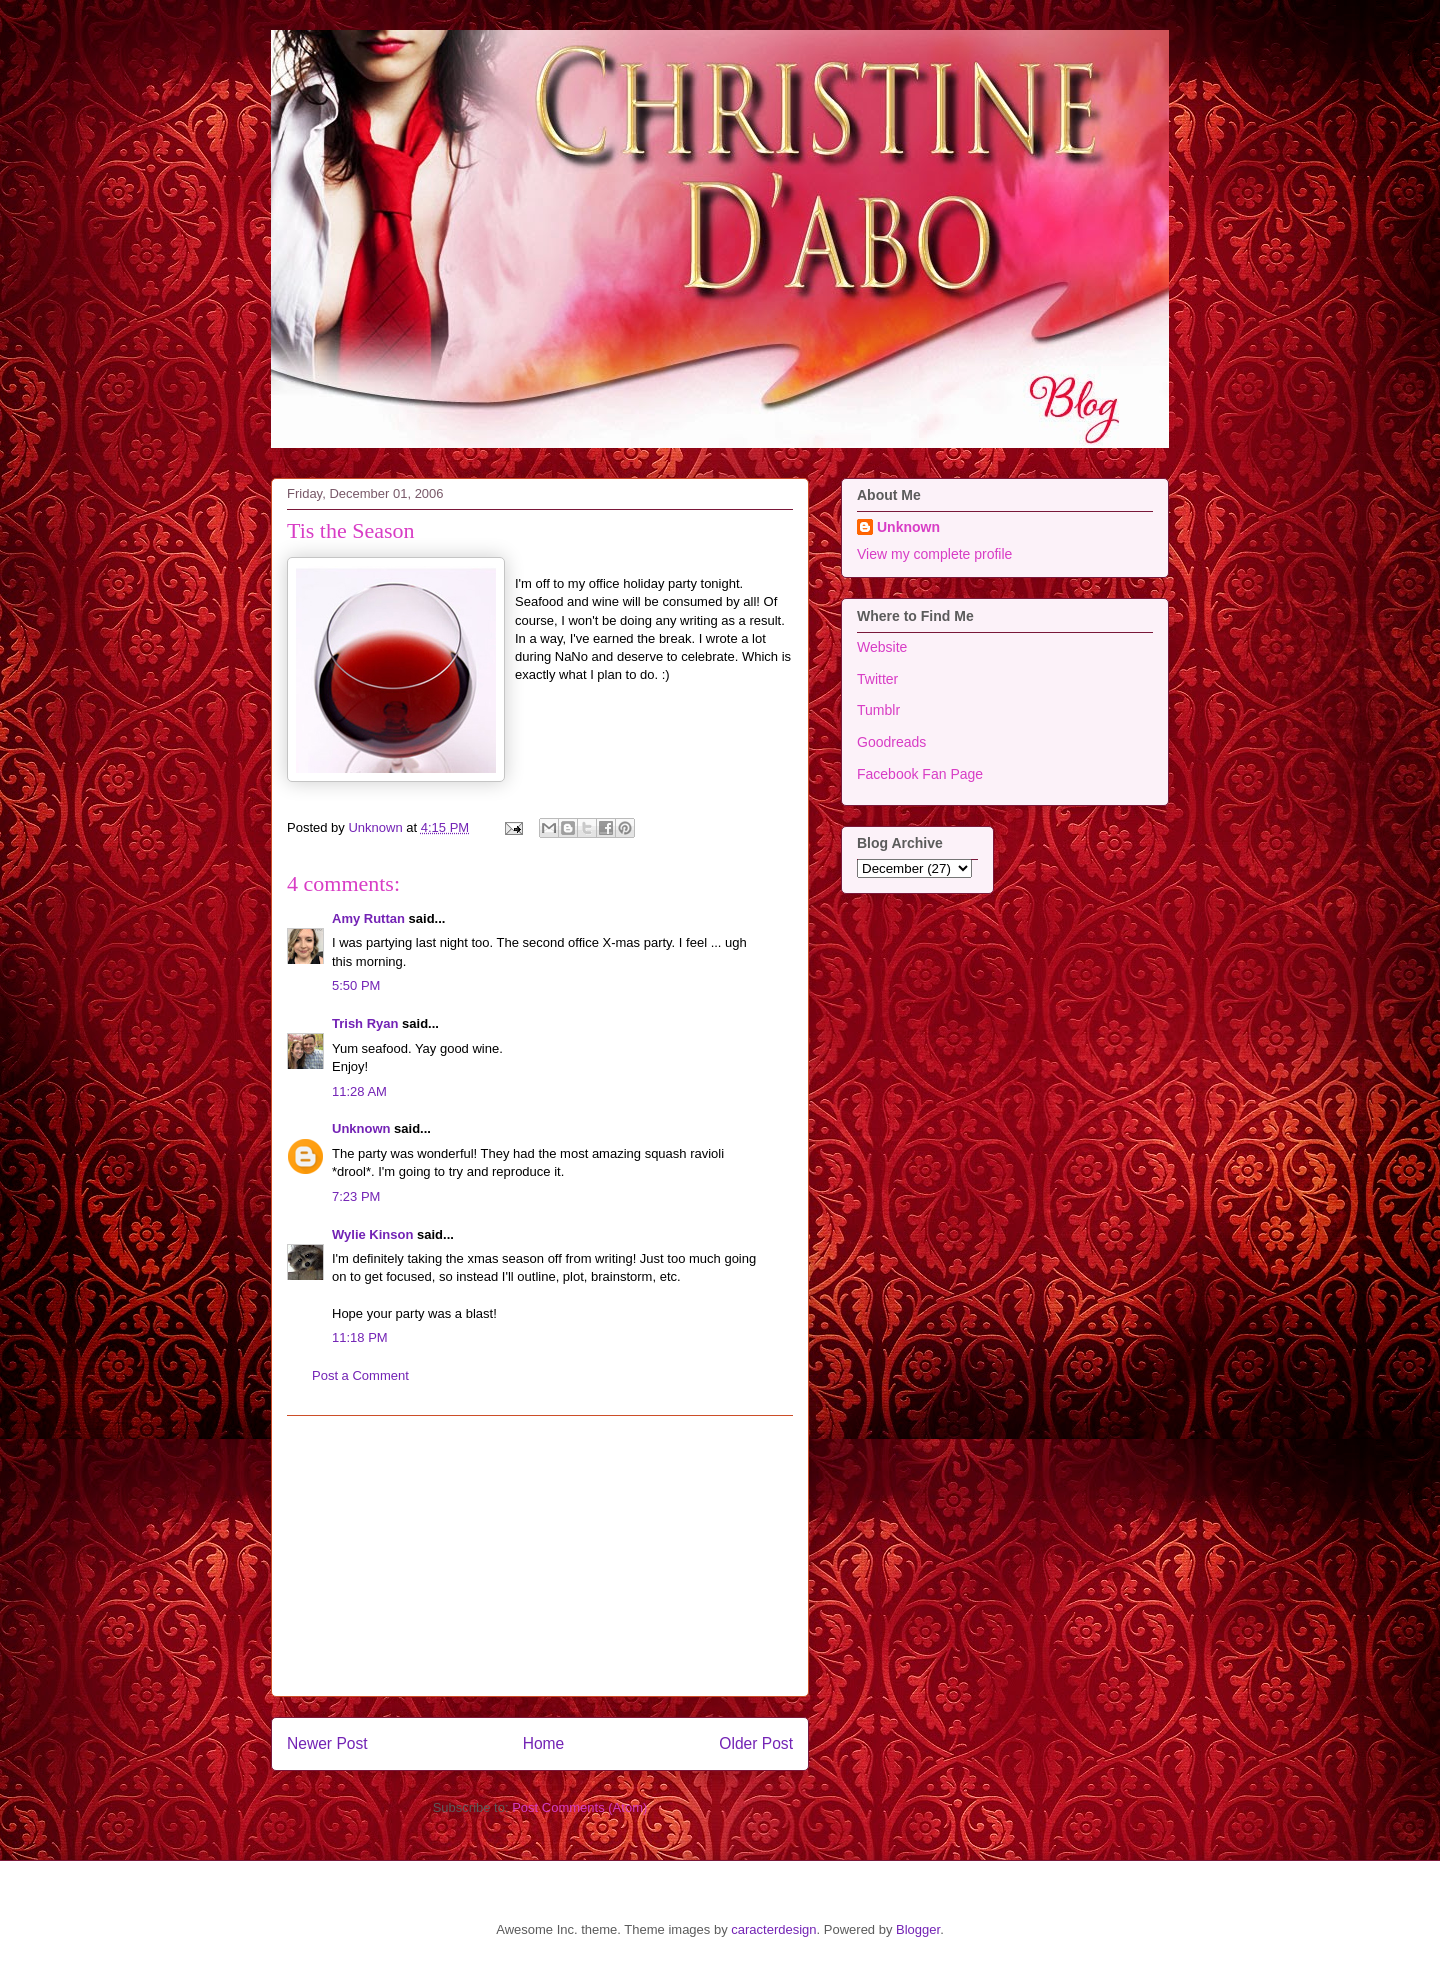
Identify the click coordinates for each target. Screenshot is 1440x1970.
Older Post (756, 1743)
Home (544, 1743)
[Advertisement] (540, 1556)
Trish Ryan (365, 1023)
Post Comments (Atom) (579, 1807)
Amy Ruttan (368, 918)
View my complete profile (934, 554)
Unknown (361, 1128)
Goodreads (891, 742)
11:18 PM (360, 1337)
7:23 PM (356, 1196)
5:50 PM (356, 985)
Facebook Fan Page (920, 774)
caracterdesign (773, 1929)
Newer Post (327, 1743)
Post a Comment (360, 1375)
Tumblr (878, 710)
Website (882, 647)
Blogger (918, 1929)
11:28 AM (359, 1091)
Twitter (877, 679)
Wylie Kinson (372, 1234)
